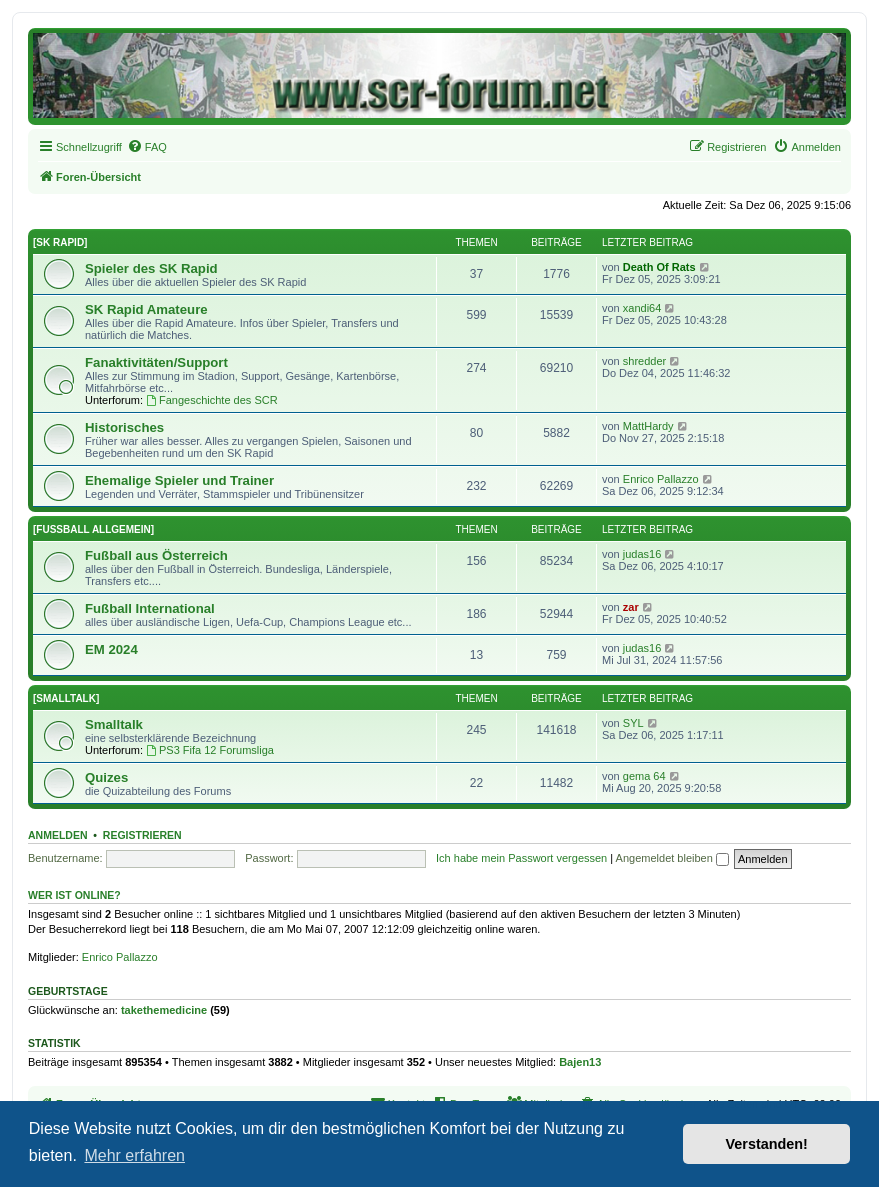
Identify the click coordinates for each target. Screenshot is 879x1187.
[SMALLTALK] (66, 698)
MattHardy (648, 426)
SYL (633, 723)
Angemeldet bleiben (672, 858)
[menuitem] (147, 147)
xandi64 (642, 308)
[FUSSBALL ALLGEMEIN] (93, 529)
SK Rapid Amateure (146, 309)
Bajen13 (580, 1062)
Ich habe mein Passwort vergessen (521, 858)
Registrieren (142, 835)
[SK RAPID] (60, 242)
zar (631, 607)
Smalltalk (114, 724)
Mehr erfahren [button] (134, 1155)
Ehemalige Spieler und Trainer (179, 480)
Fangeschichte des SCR (211, 400)
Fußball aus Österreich (156, 555)
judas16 (642, 554)
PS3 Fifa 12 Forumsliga (210, 750)
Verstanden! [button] (767, 1144)
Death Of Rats (659, 267)
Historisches (124, 427)
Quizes (106, 777)
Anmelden (58, 835)
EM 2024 (111, 649)
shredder (644, 361)
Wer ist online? (74, 895)
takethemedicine (164, 1010)
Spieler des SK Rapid (151, 268)
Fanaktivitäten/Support (156, 362)
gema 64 (644, 776)
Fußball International (150, 608)
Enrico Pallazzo (661, 479)
